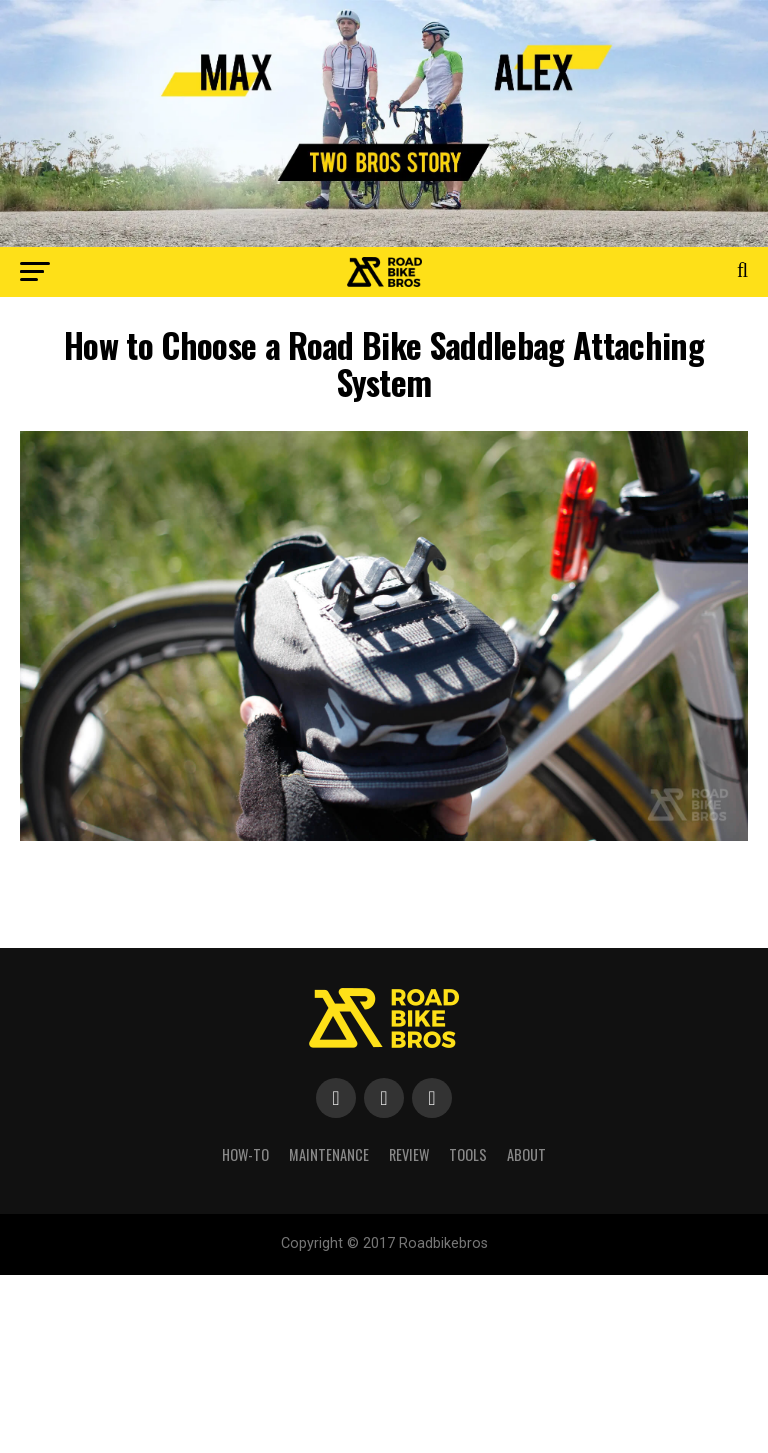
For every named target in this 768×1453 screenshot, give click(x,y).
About (526, 1154)
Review (409, 1154)
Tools (468, 1154)
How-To (245, 1154)
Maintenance (329, 1154)
